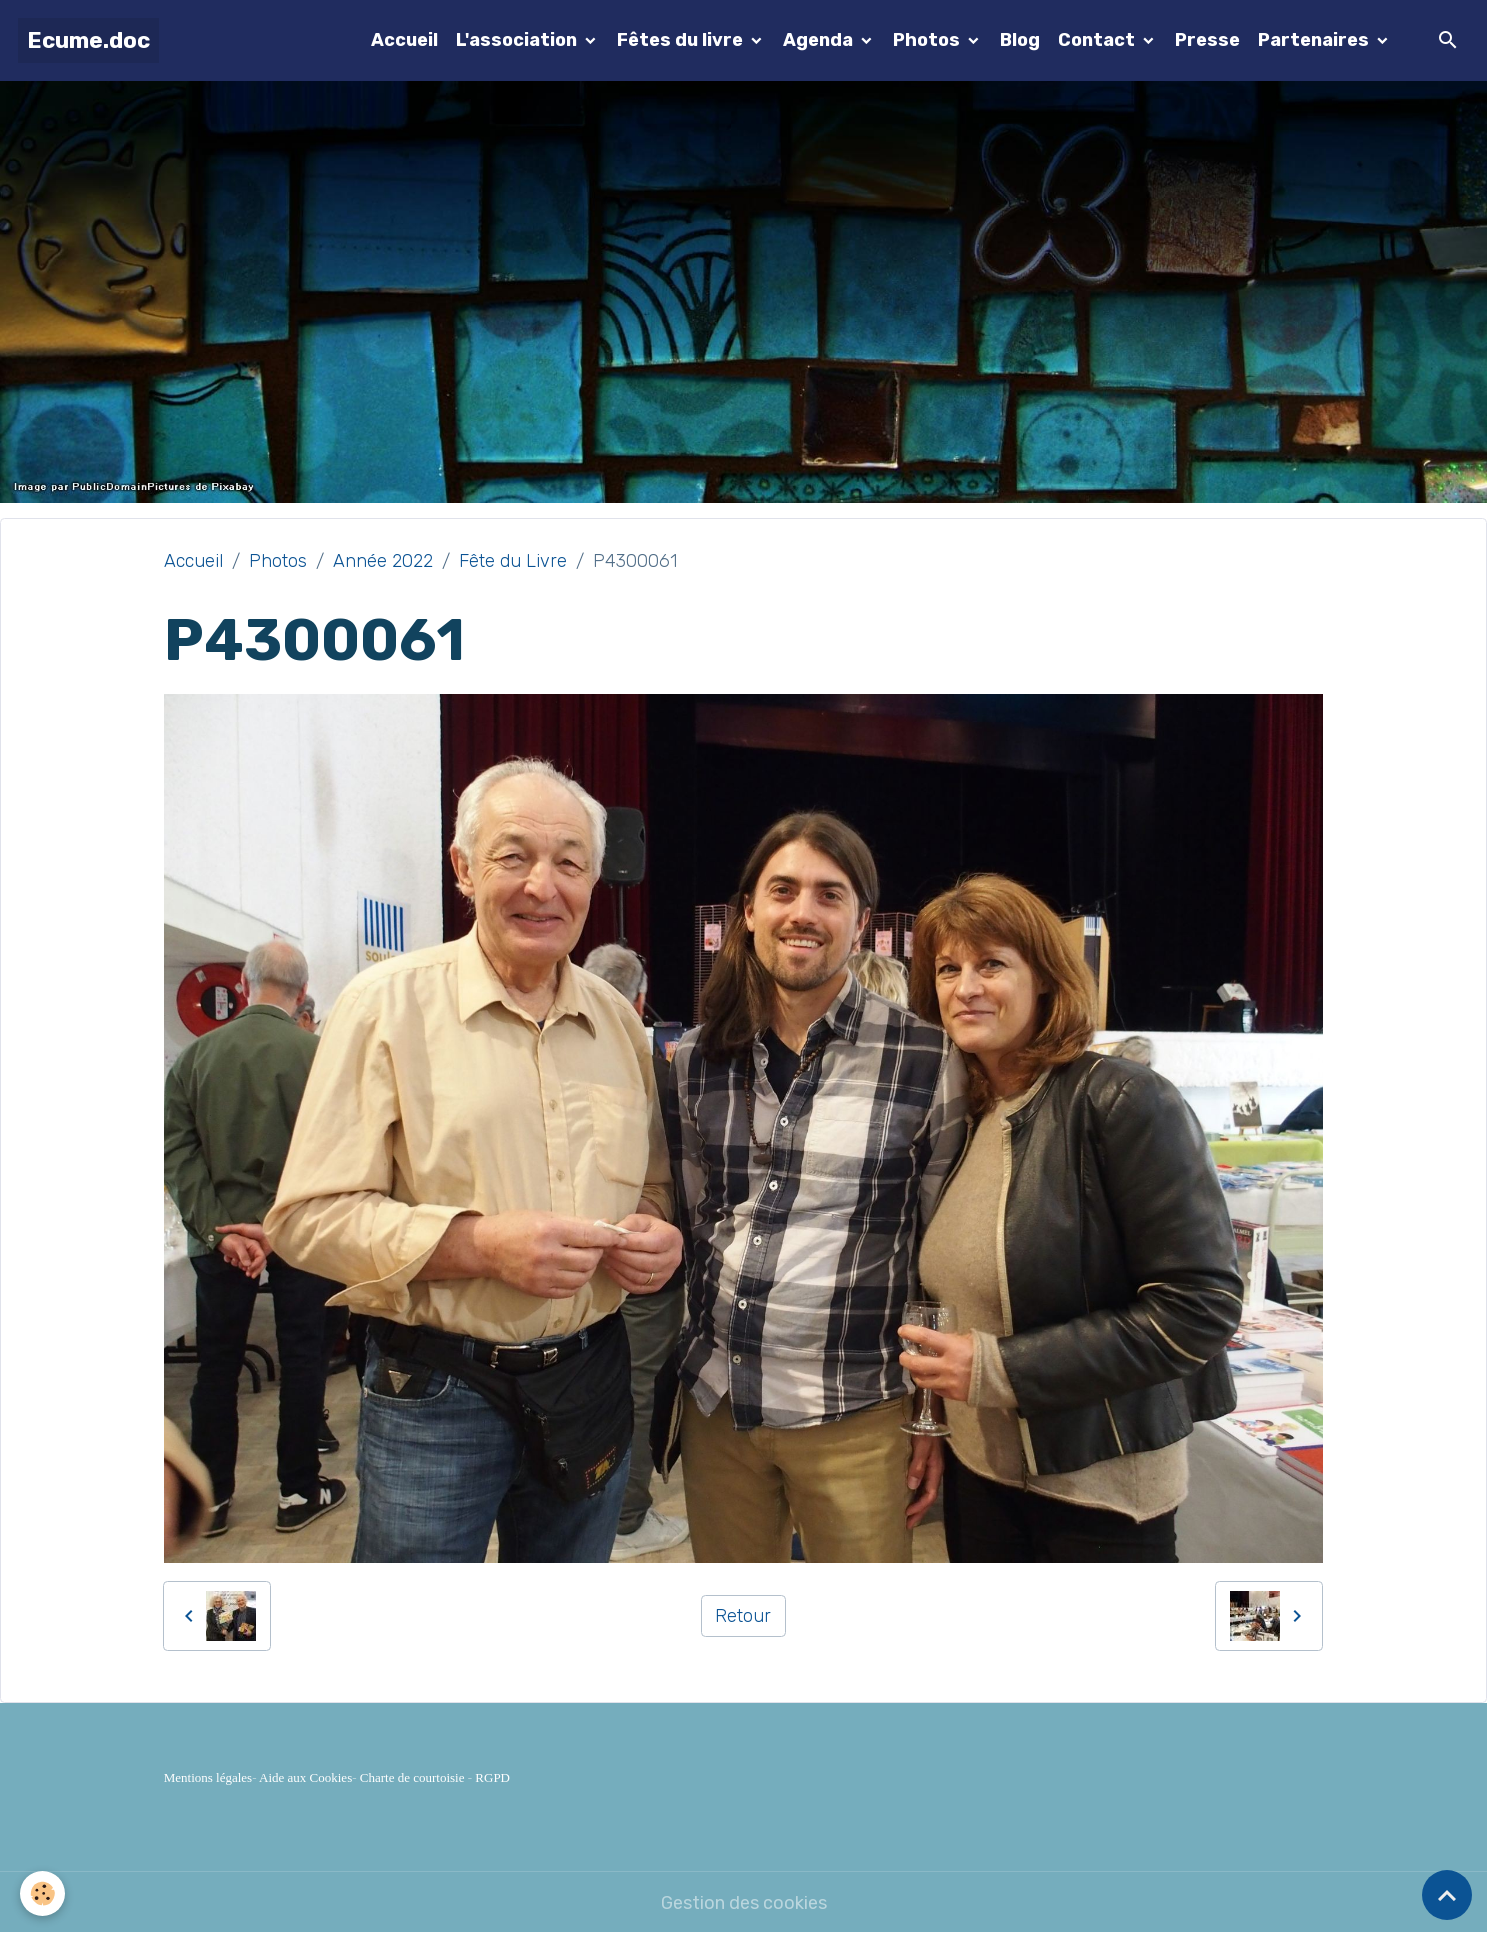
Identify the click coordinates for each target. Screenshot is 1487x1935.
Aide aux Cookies (305, 1777)
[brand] (88, 40)
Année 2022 (383, 561)
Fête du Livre (513, 561)
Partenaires (1315, 40)
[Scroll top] (1447, 1895)
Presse (1207, 40)
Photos (928, 40)
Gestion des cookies (744, 1903)
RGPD (492, 1777)
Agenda (820, 40)
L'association (518, 40)
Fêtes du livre (682, 40)
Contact (1098, 40)
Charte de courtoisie (412, 1777)
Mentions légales (208, 1777)
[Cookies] (42, 1893)
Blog (1020, 40)
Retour (743, 1616)
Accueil (404, 40)
